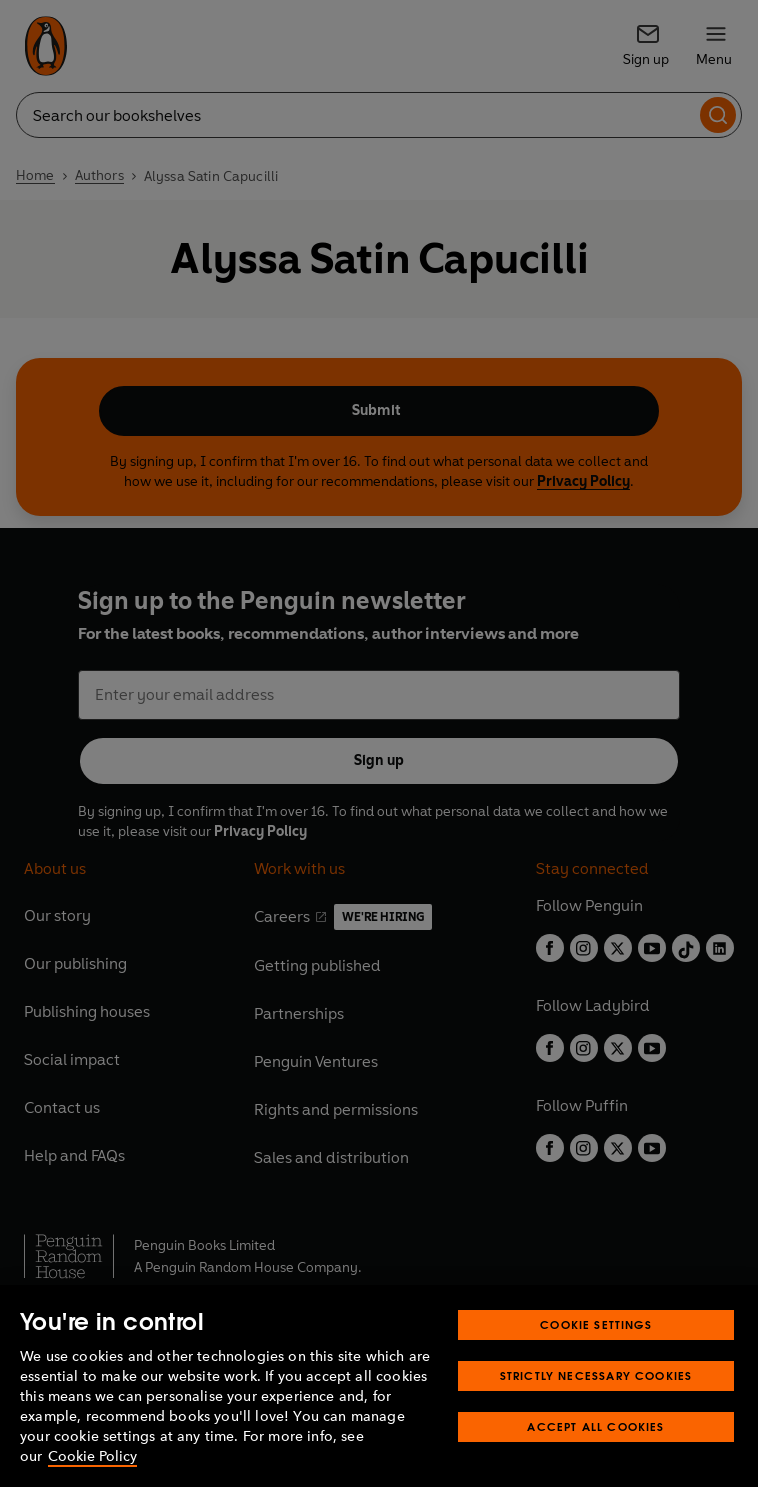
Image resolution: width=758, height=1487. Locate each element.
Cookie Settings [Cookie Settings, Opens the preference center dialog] (596, 1324)
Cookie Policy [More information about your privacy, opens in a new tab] (92, 1456)
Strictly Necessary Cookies (596, 1375)
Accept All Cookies (595, 1426)
